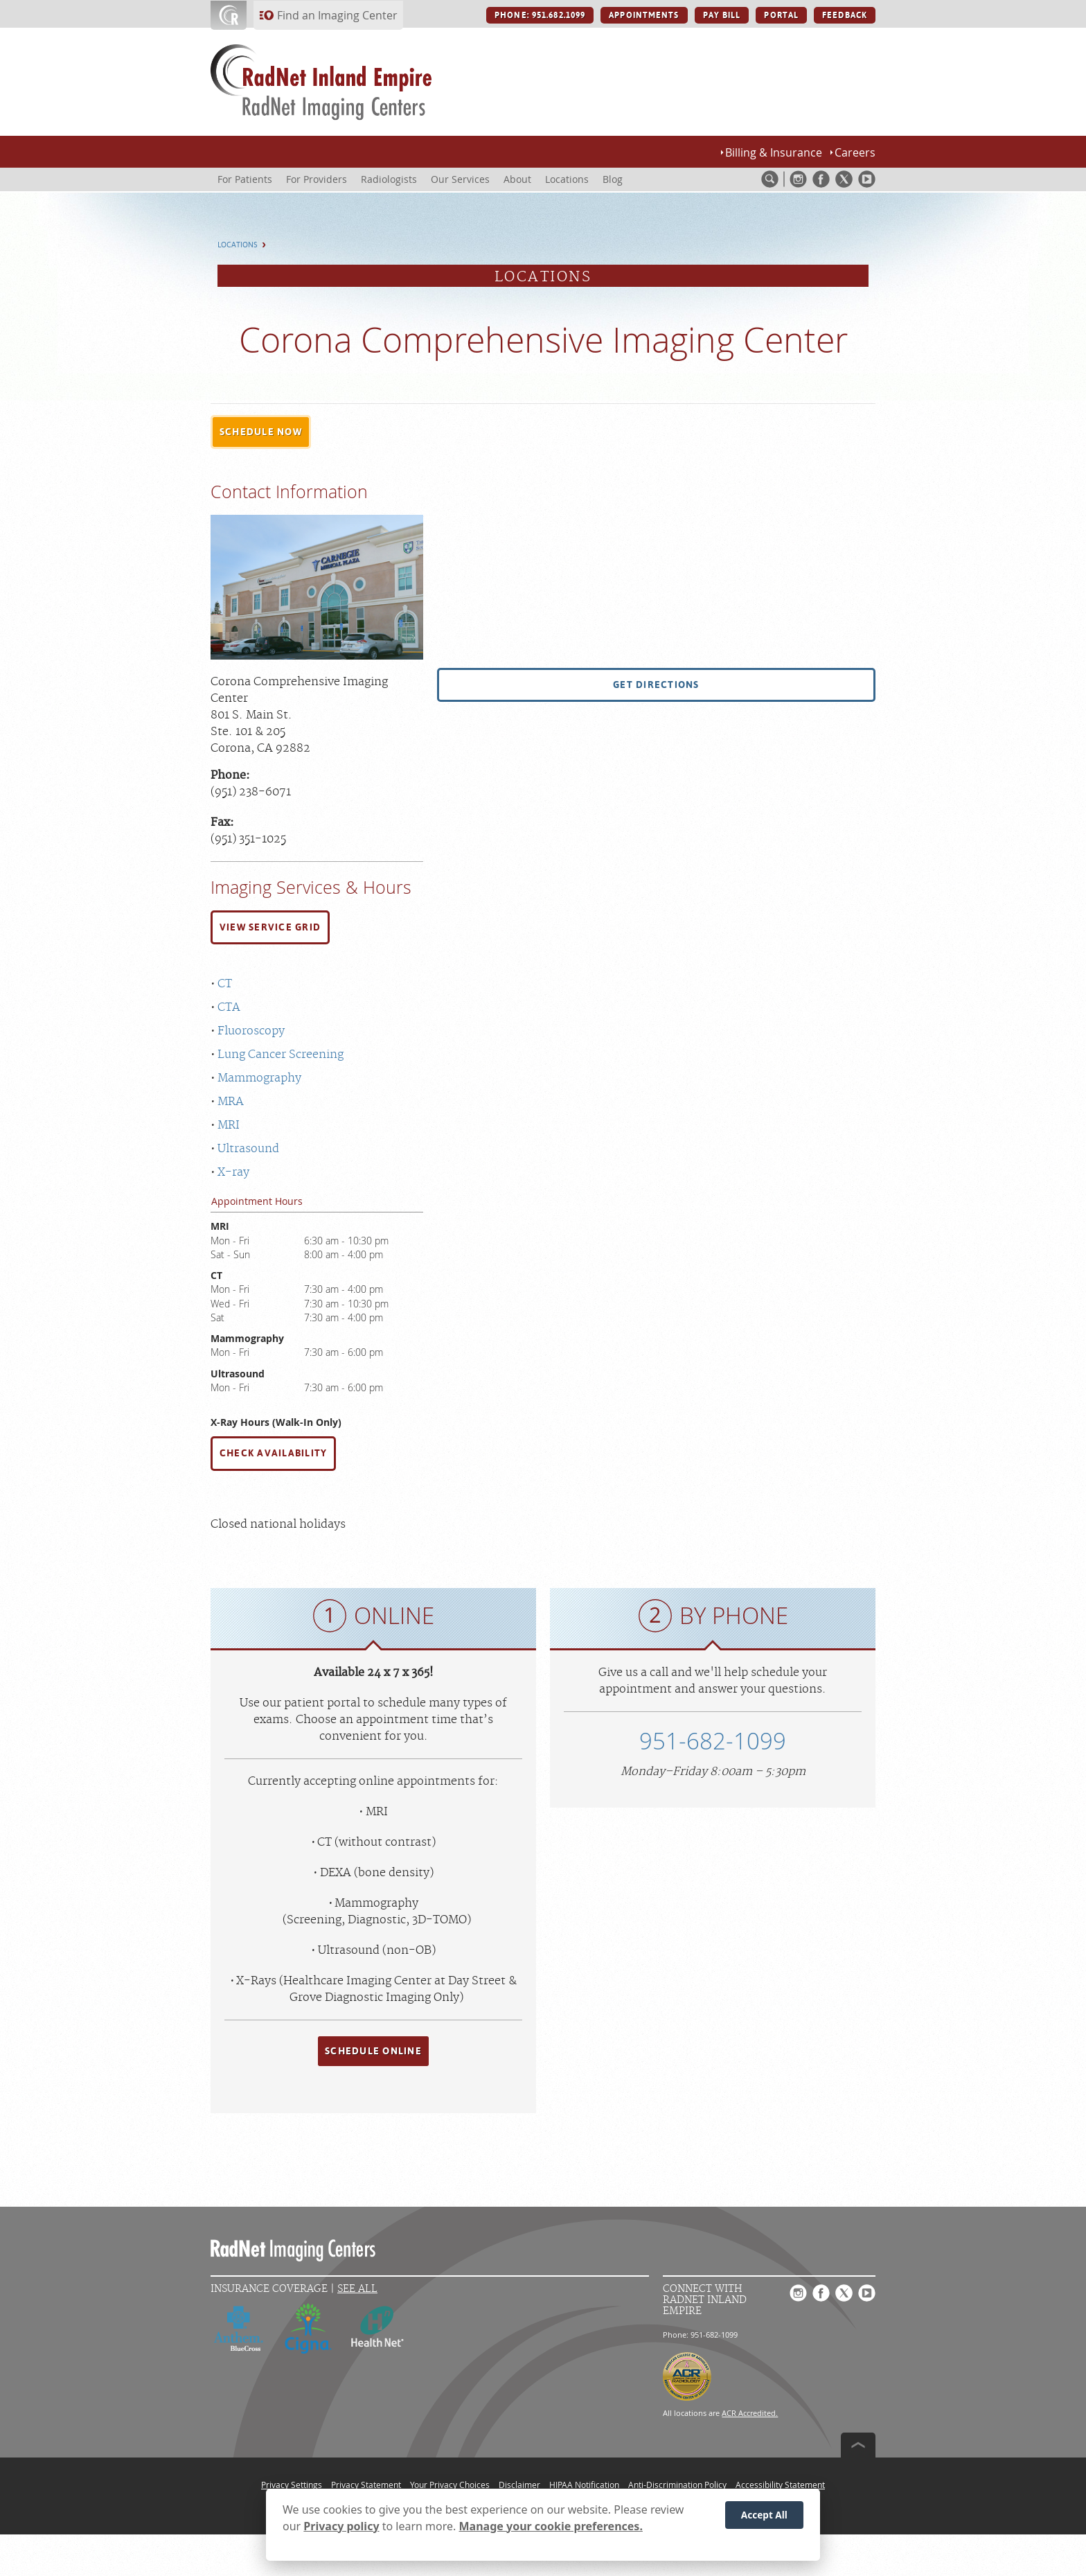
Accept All (764, 2516)
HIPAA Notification (584, 2484)
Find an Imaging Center (337, 15)
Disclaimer (519, 2484)
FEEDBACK (844, 15)
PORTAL (781, 15)
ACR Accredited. (750, 2413)
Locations (237, 244)
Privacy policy (341, 2528)
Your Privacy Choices (450, 2484)
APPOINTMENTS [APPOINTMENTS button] (644, 15)
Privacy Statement (366, 2484)
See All (357, 2289)
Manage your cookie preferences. (551, 2528)
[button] (261, 432)
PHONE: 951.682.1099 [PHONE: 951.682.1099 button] (540, 15)
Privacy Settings (291, 2484)
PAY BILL (722, 15)
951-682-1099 (712, 1740)
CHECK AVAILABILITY (273, 1452)
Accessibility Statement (780, 2484)
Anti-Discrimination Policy (677, 2484)
